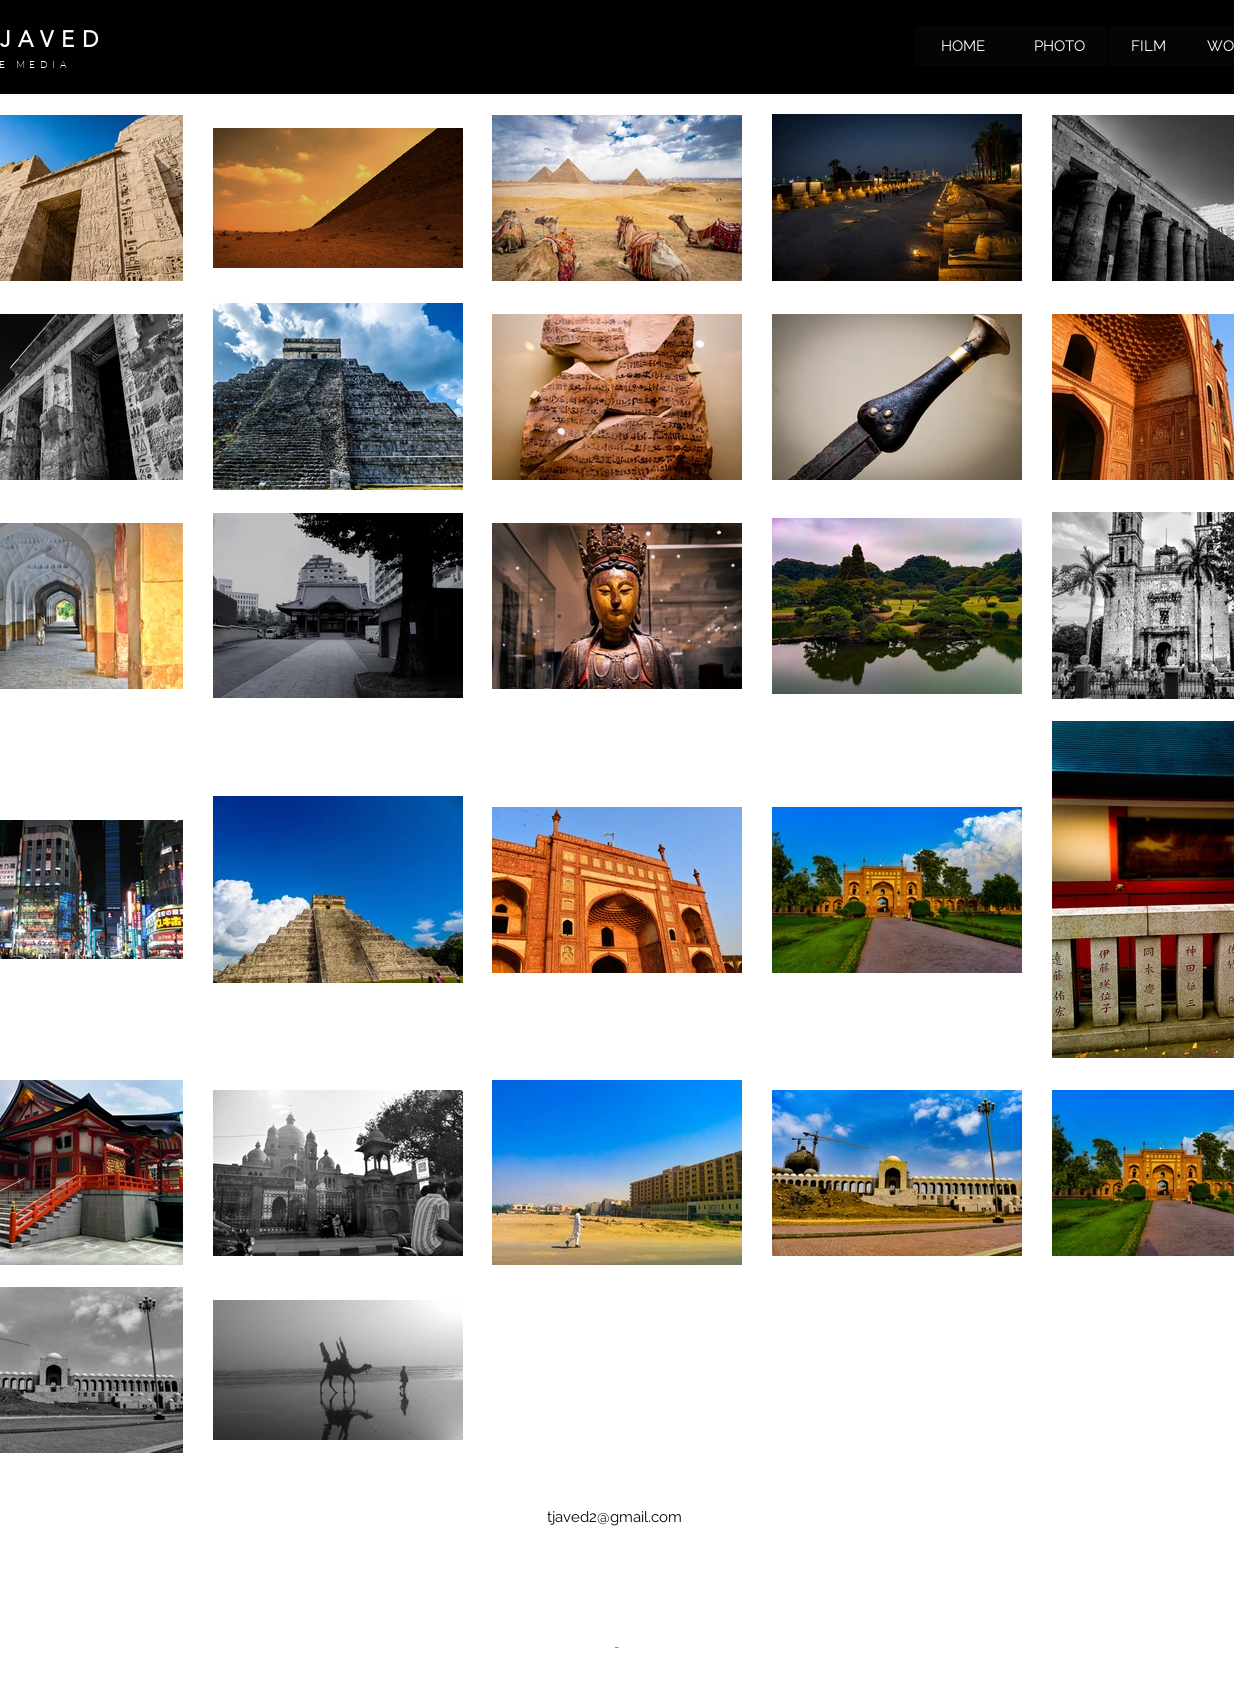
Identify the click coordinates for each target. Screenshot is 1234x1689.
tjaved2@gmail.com (614, 1517)
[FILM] (1148, 46)
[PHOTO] (1059, 46)
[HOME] (963, 46)
